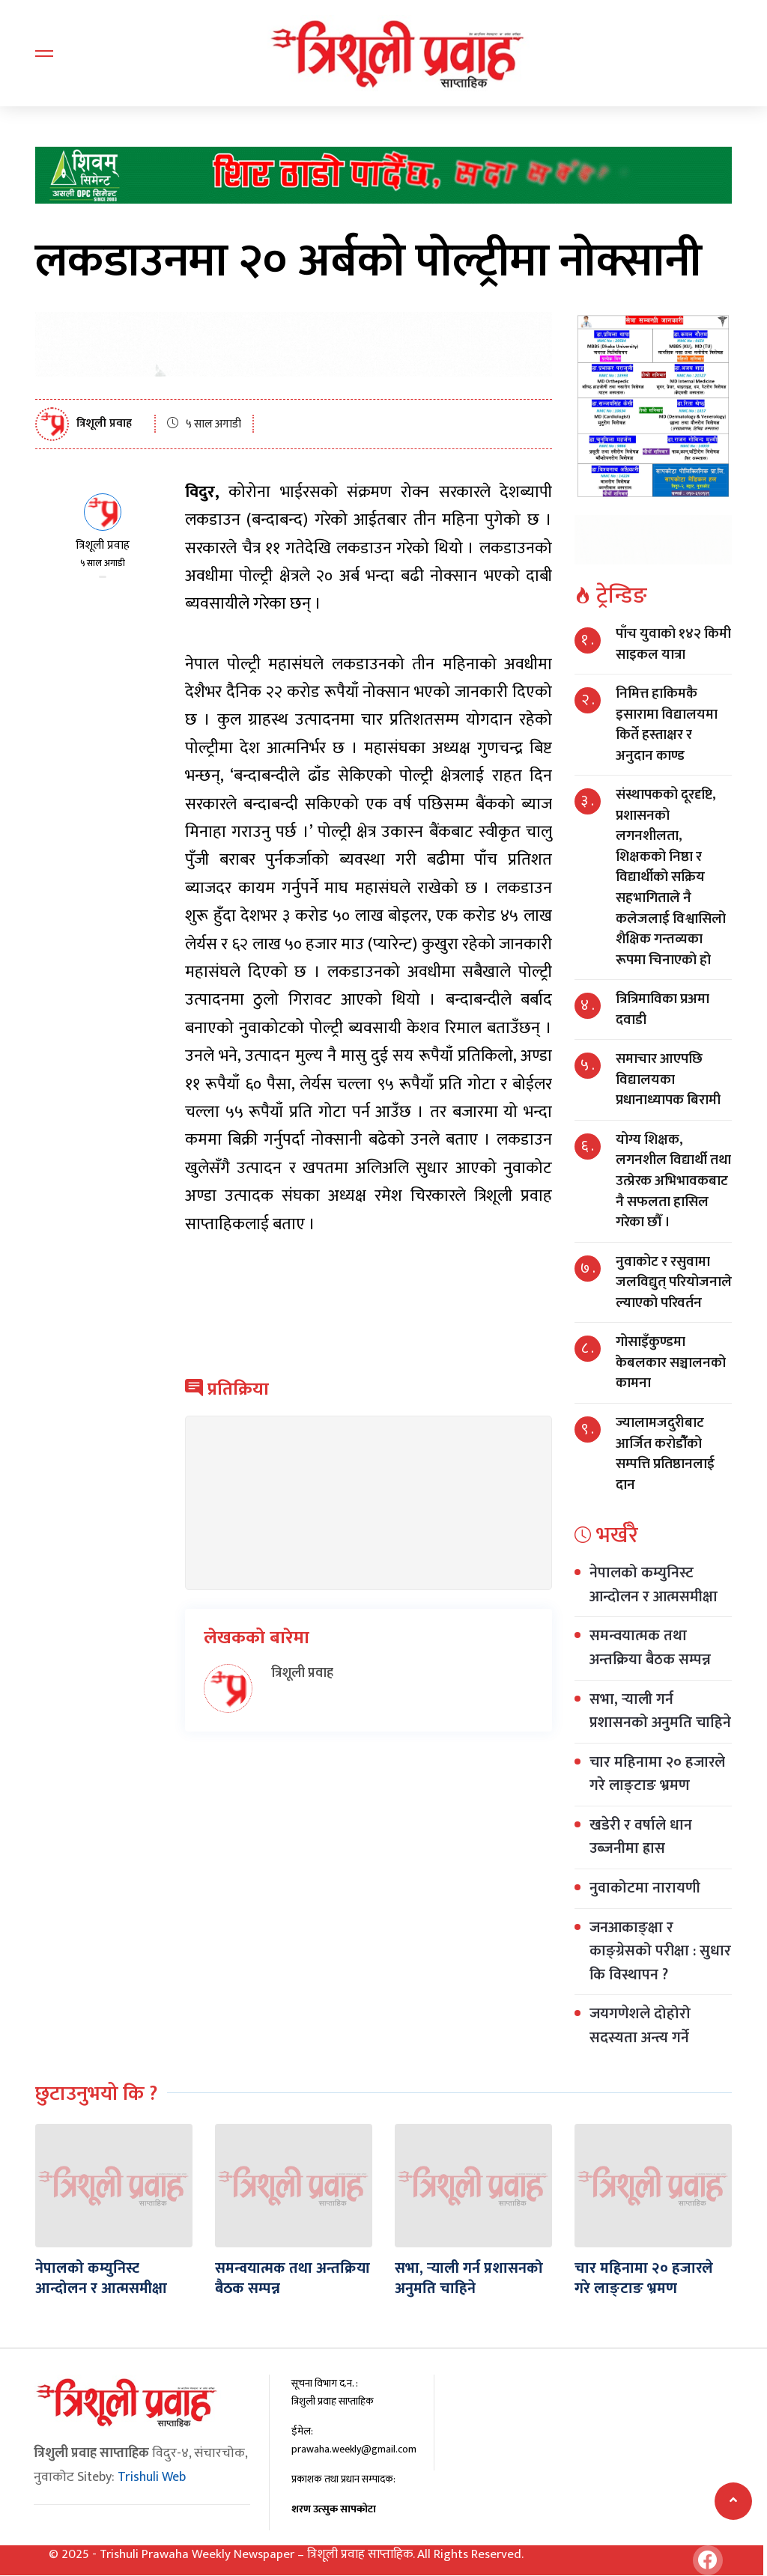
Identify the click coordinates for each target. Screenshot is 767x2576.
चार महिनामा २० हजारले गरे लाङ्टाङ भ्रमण (657, 1774)
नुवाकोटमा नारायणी (646, 1888)
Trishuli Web (152, 2475)
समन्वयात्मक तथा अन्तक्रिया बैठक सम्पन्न (650, 1647)
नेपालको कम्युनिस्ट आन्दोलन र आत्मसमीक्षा (653, 1585)
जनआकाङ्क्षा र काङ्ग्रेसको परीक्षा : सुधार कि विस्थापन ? (660, 1951)
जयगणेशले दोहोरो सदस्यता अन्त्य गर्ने (640, 2025)
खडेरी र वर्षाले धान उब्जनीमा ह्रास (640, 1837)
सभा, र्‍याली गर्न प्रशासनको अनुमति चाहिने (660, 1711)
